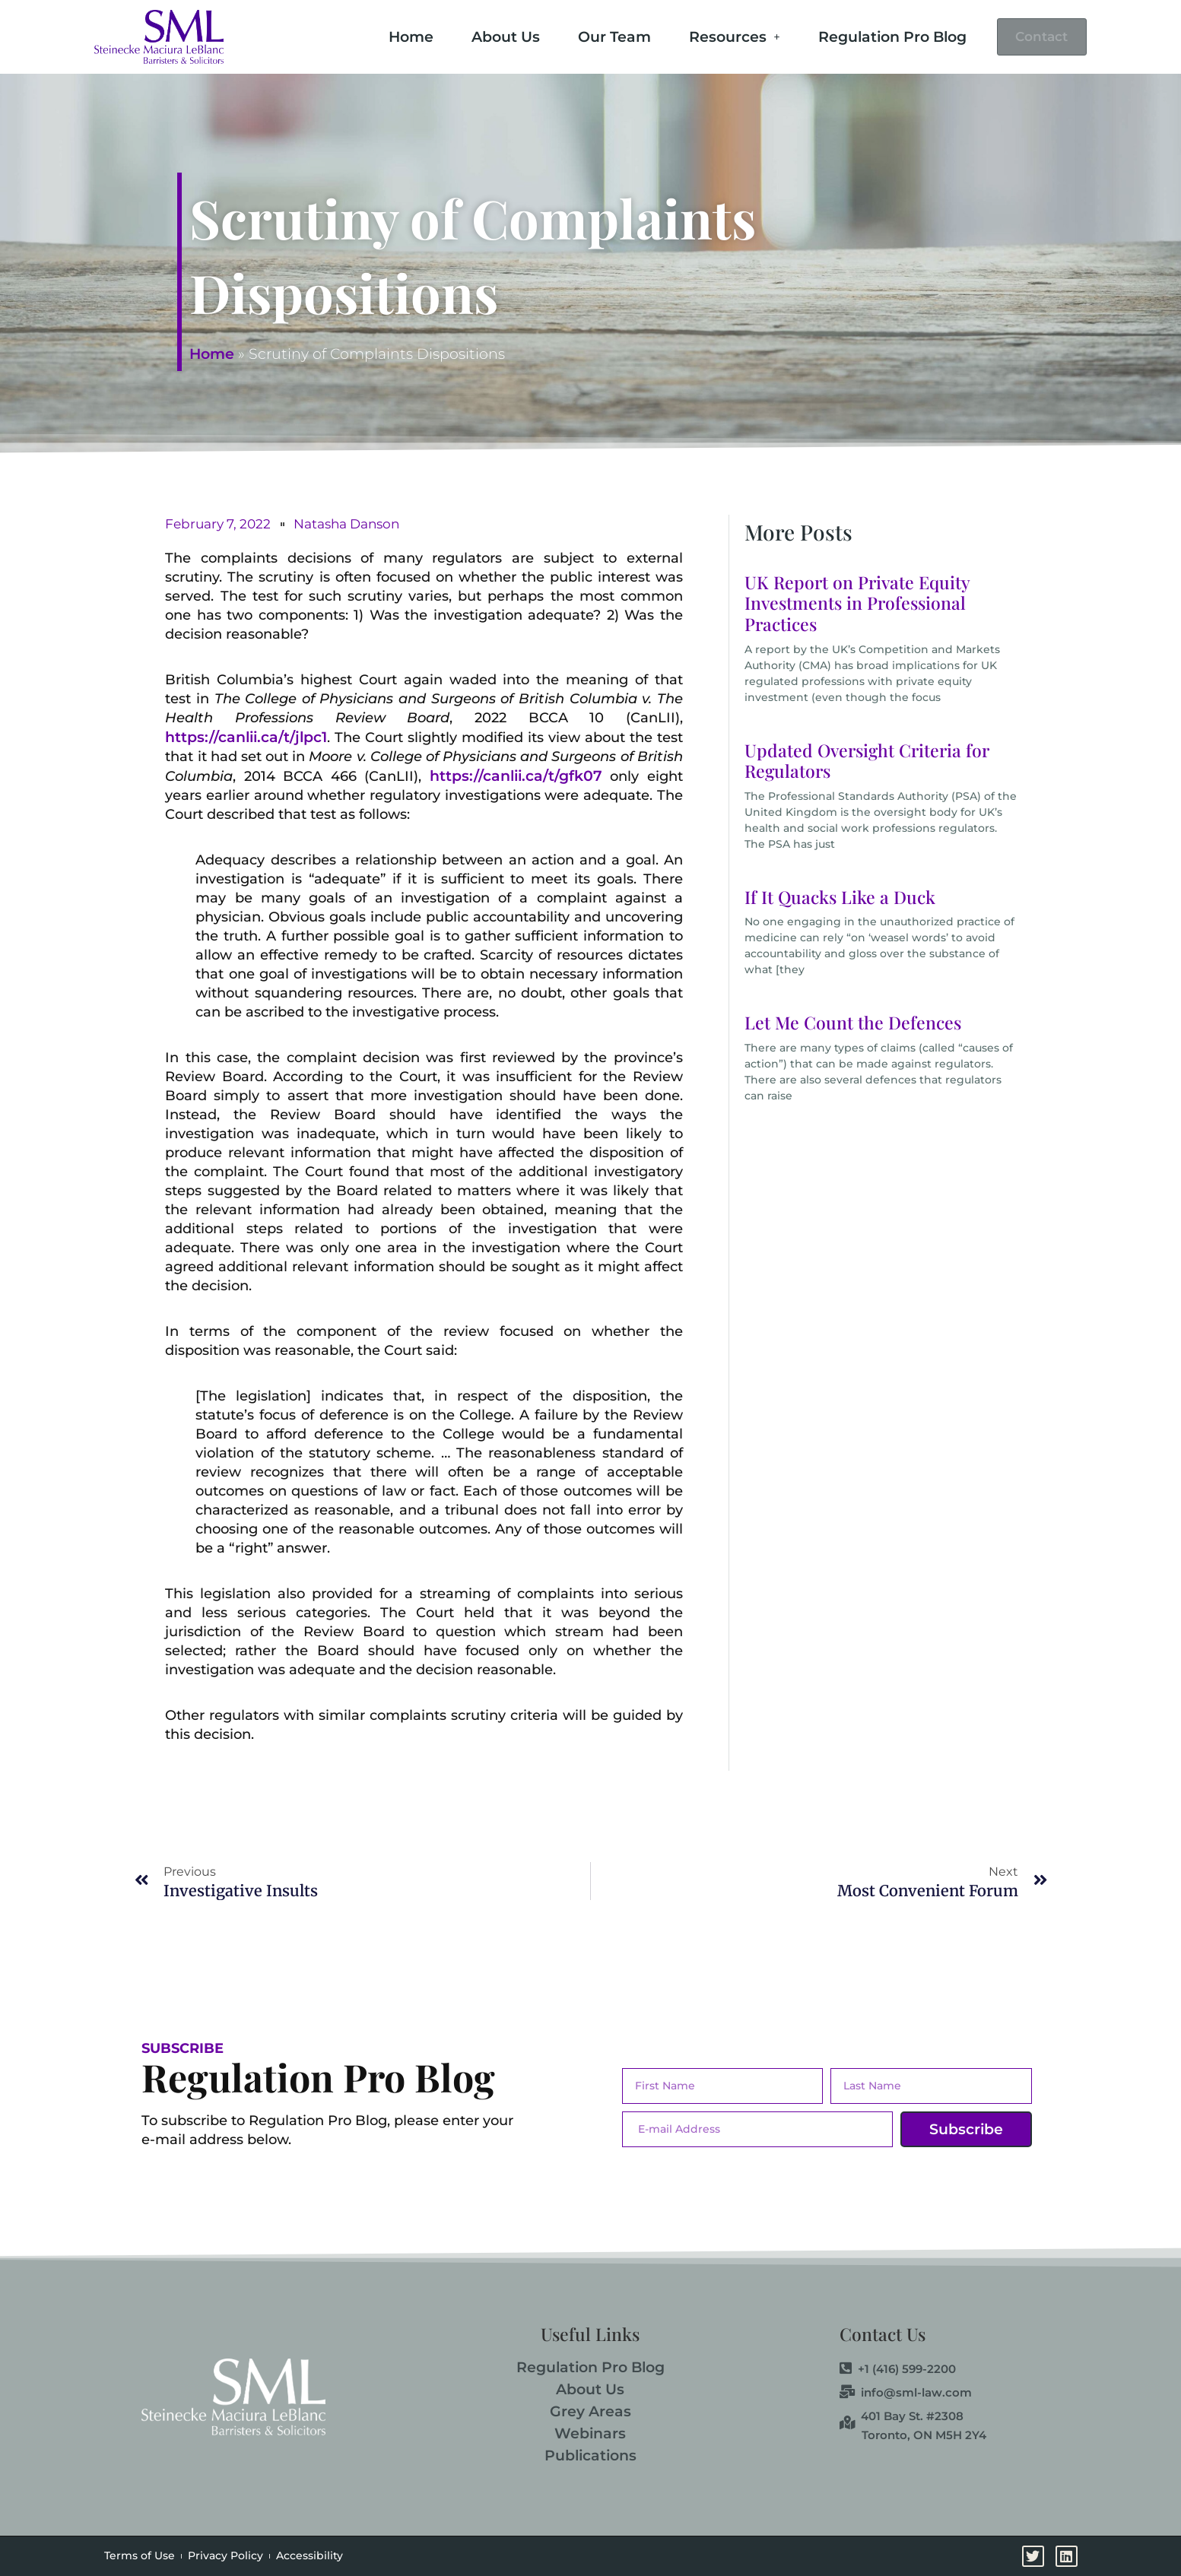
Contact (1032, 37)
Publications (590, 2455)
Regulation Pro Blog (874, 35)
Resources (716, 35)
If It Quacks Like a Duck (839, 897)
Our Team (596, 35)
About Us (487, 35)
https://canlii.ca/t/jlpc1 (246, 737)
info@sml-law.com (906, 2393)
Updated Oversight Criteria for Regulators (866, 760)
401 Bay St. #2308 (902, 2416)
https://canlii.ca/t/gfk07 (516, 776)
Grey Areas (590, 2411)
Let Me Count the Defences (852, 1022)
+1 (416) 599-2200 (898, 2369)
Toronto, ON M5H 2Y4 (924, 2435)
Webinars (590, 2433)
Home (392, 35)
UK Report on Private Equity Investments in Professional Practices (857, 603)
